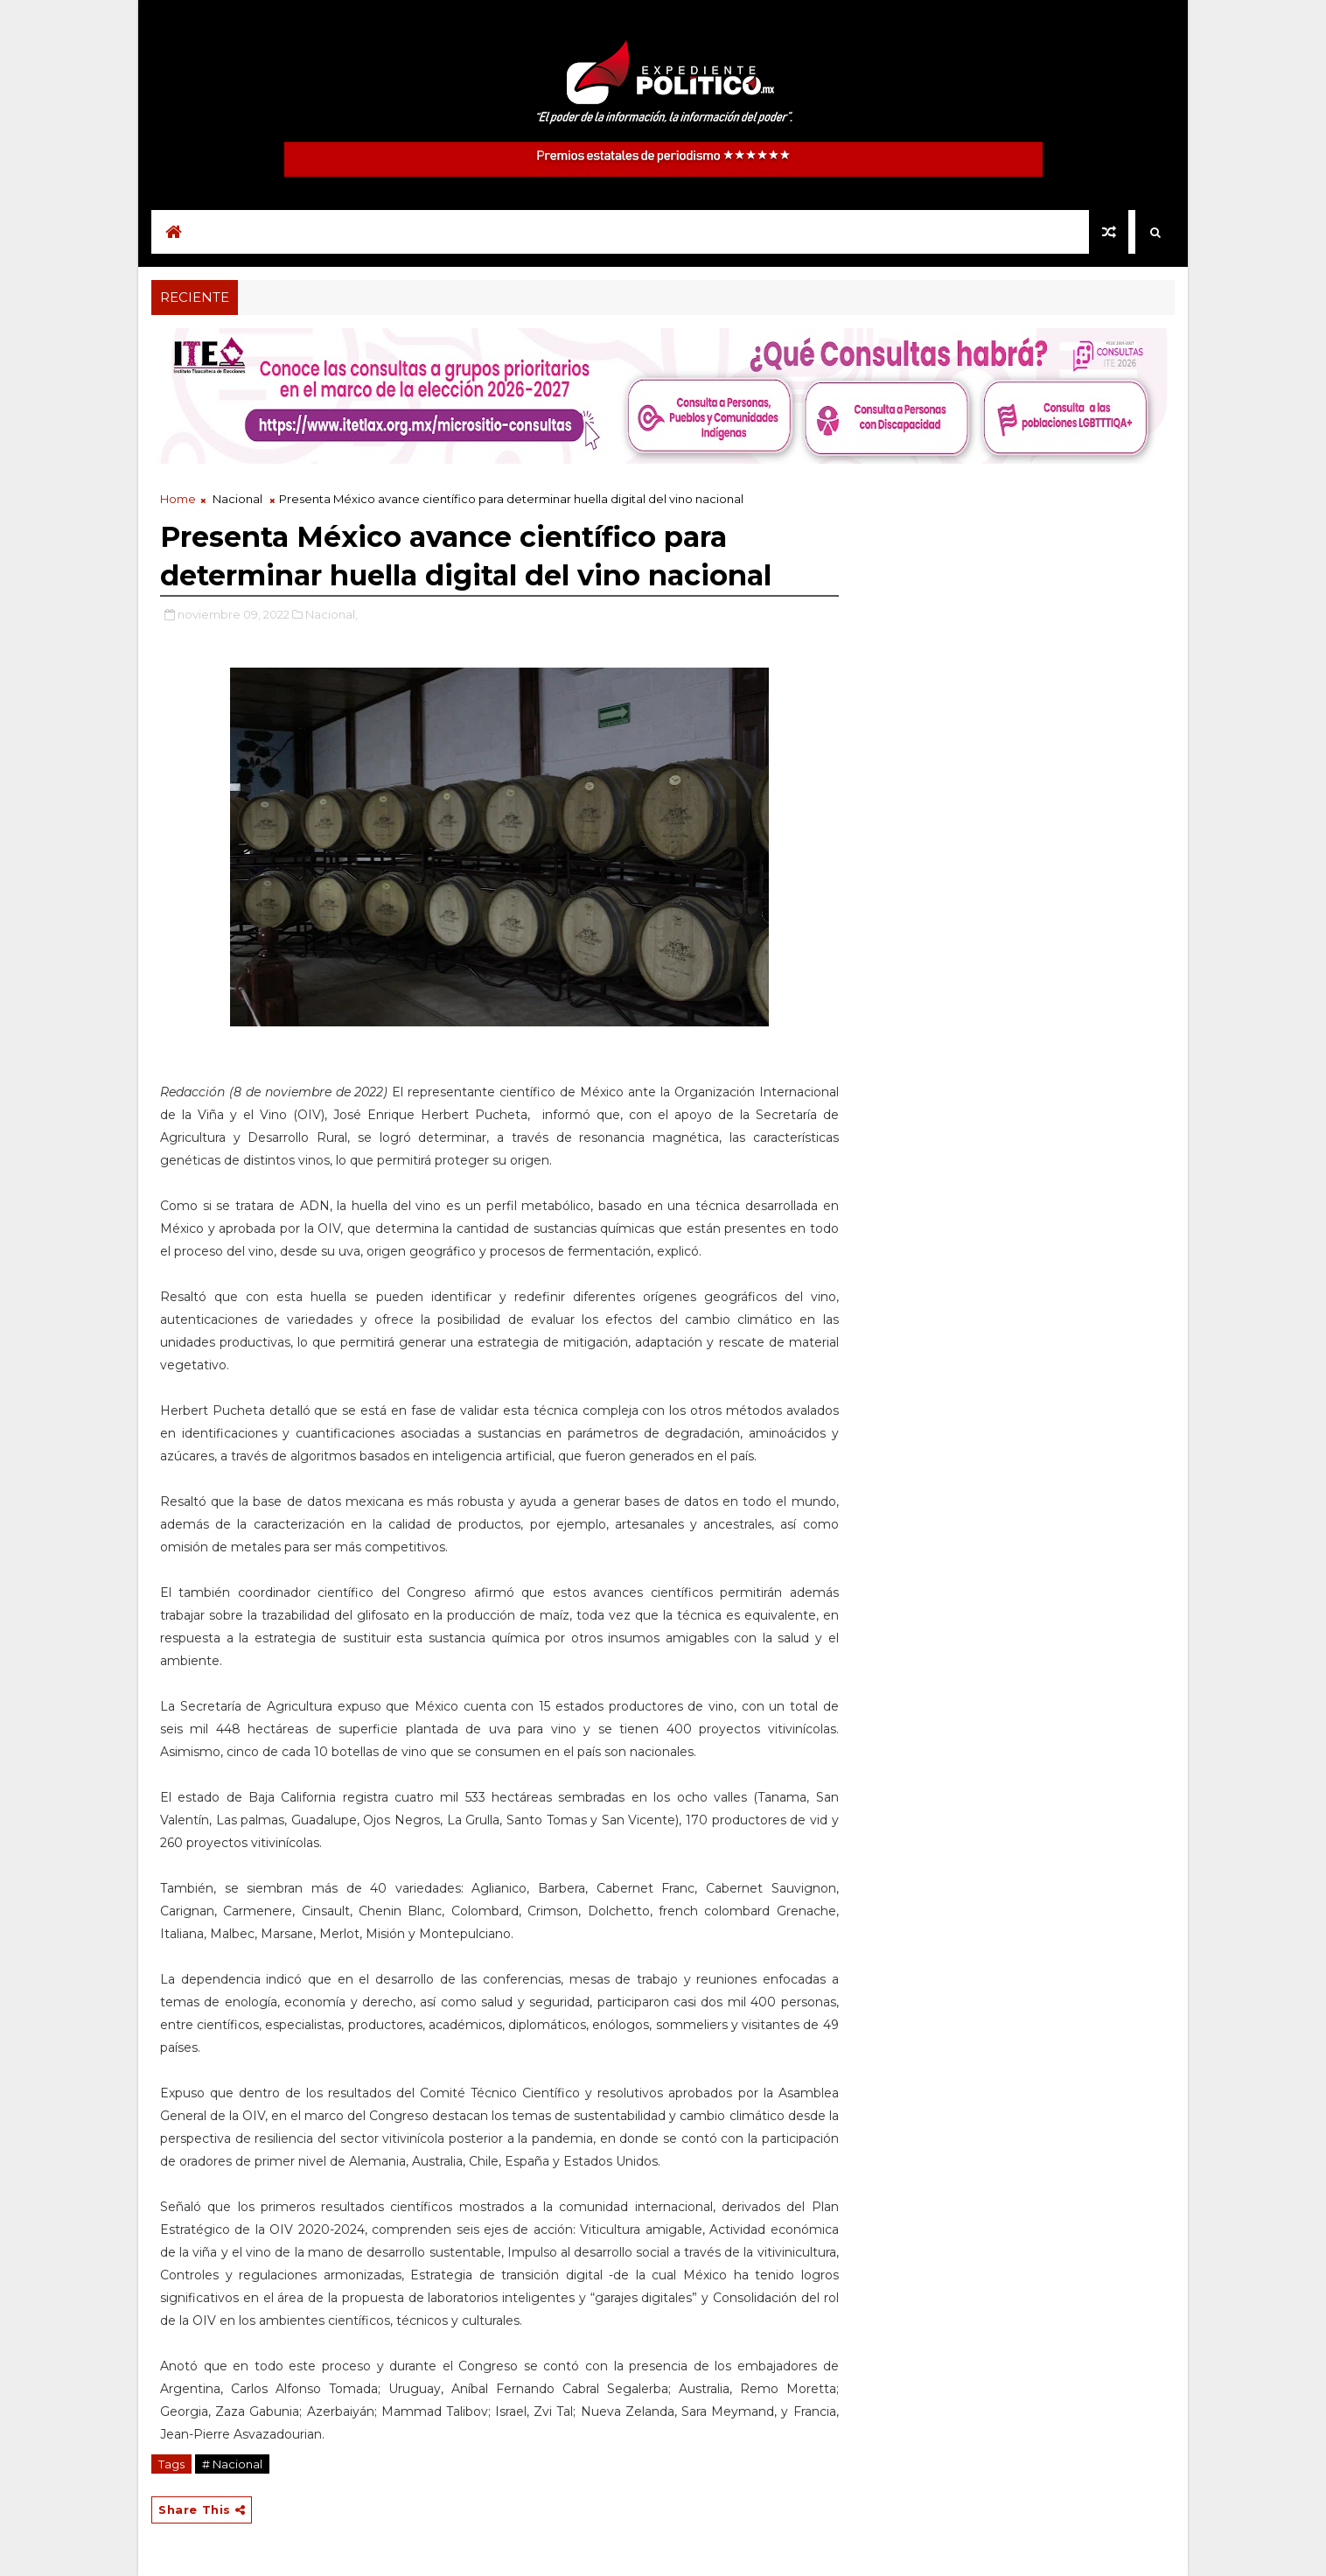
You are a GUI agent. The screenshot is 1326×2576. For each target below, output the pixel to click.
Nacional (237, 499)
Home (178, 499)
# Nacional (232, 2464)
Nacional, (331, 614)
